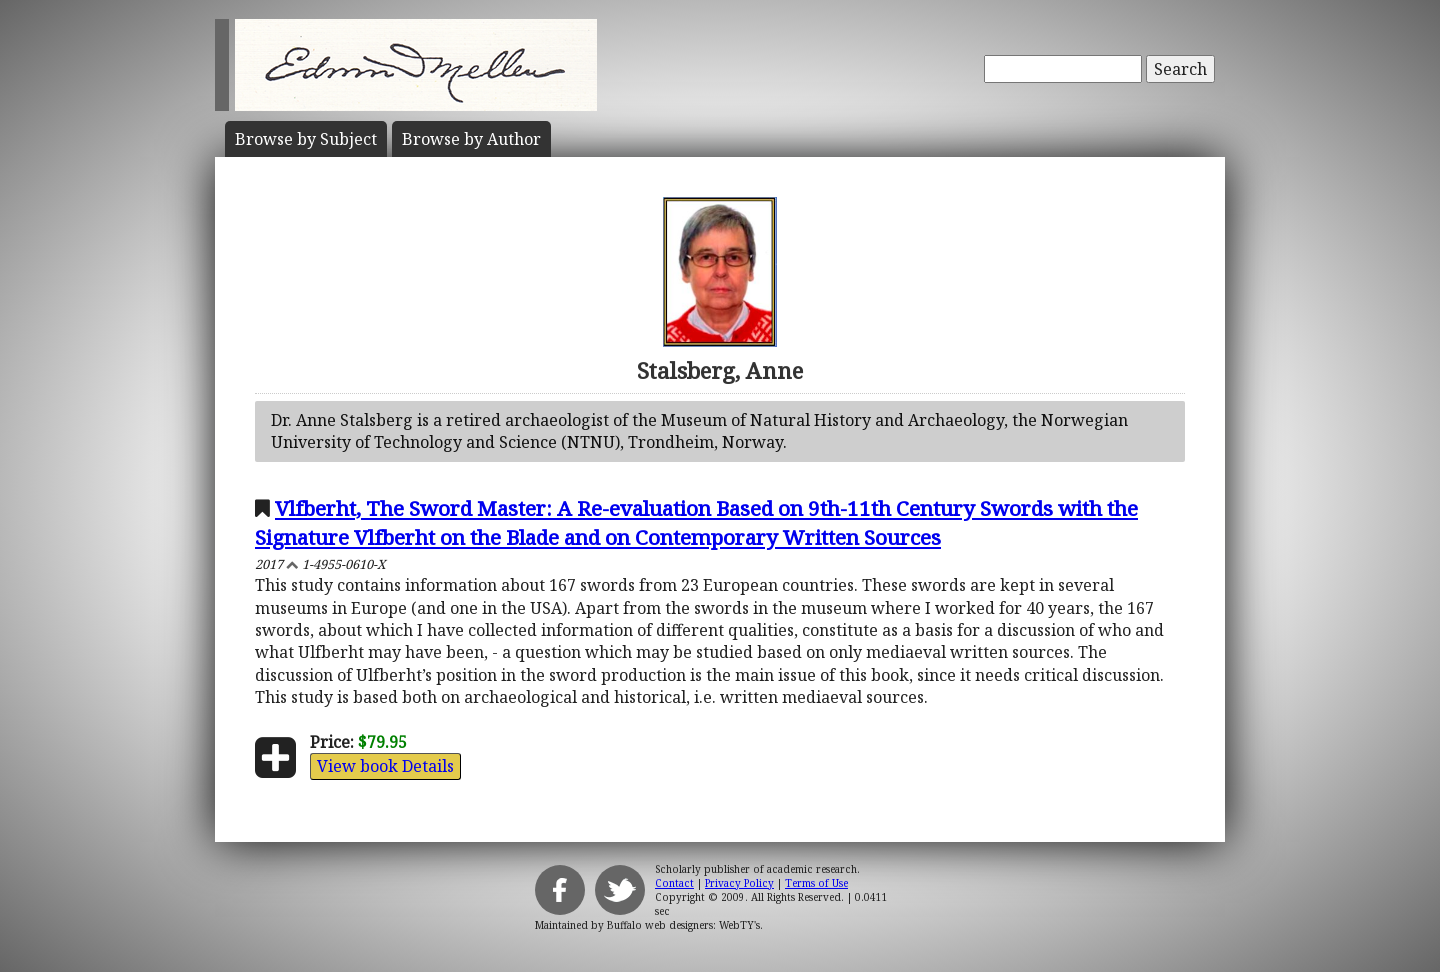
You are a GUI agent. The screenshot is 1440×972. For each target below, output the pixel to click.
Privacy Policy (739, 883)
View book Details (385, 766)
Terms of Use (816, 883)
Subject (306, 139)
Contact (674, 883)
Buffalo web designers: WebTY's (683, 925)
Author (471, 139)
